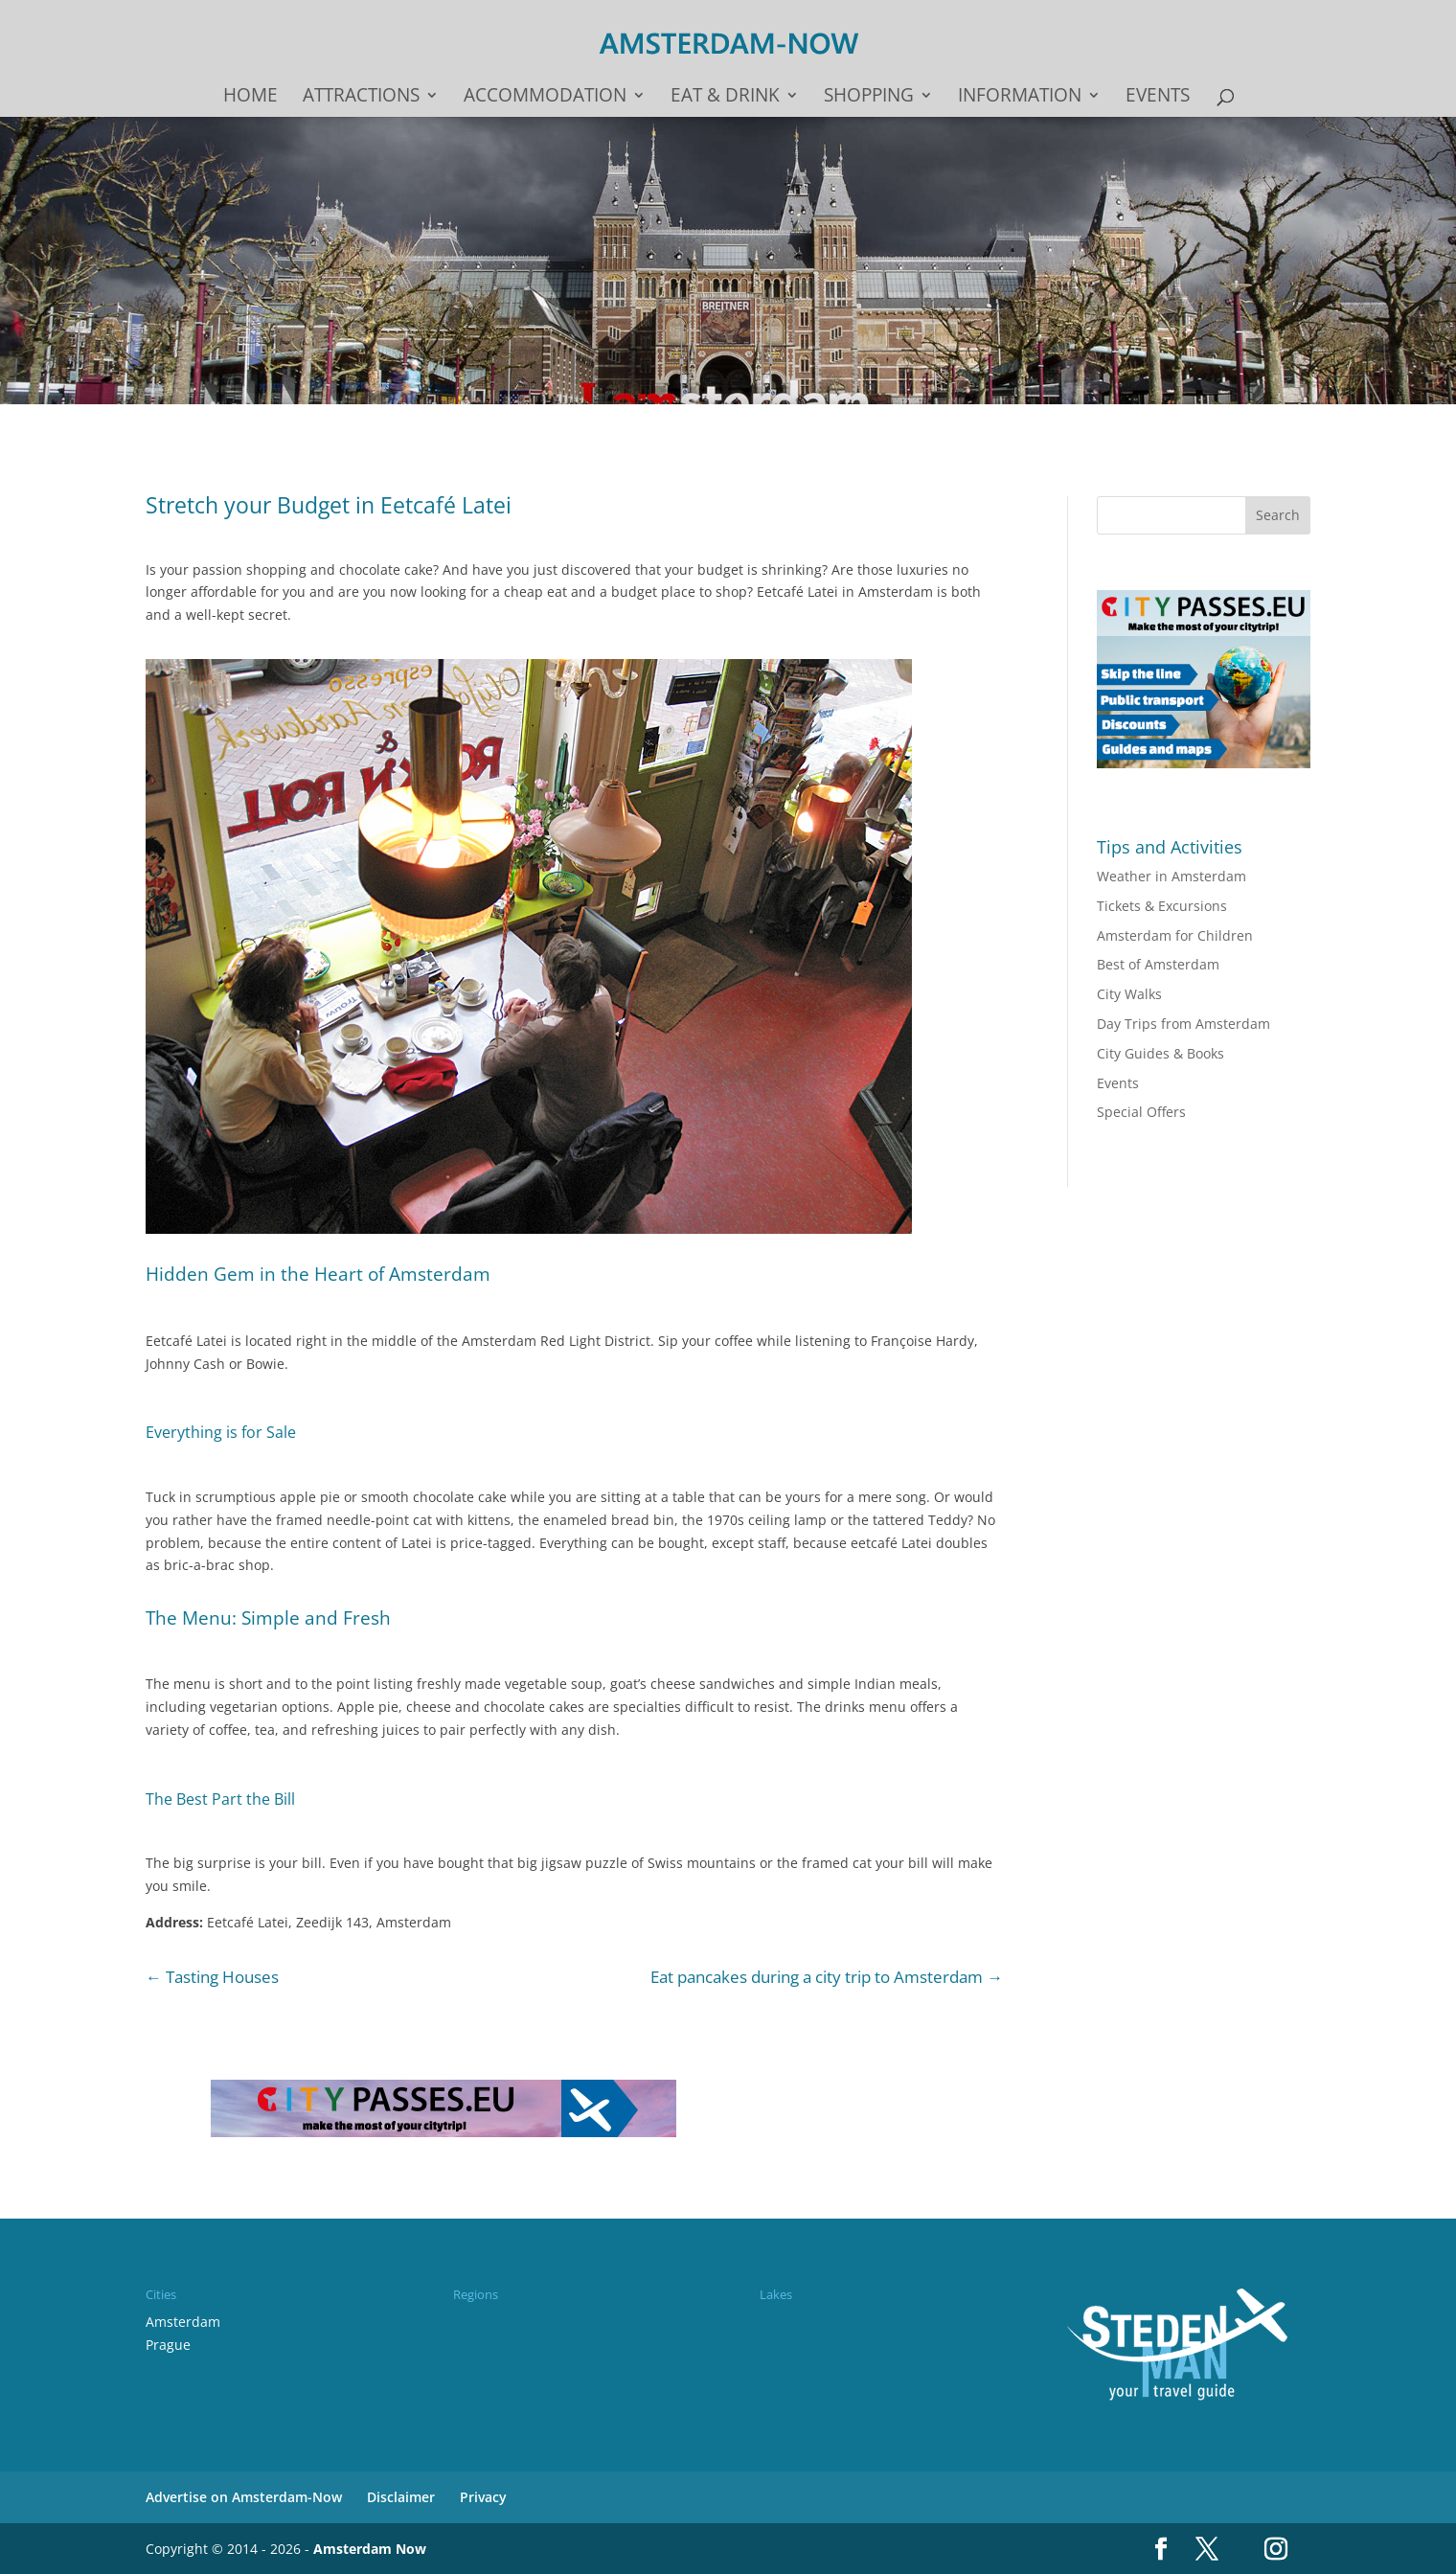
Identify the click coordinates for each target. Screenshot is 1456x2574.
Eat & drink (725, 97)
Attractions (361, 97)
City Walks (1129, 994)
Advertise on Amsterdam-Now (244, 2497)
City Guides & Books (1160, 1053)
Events (1158, 97)
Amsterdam (183, 2321)
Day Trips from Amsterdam (1183, 1023)
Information (1019, 97)
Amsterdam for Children (1175, 935)
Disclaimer (401, 2497)
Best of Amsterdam (1158, 964)
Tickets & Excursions (1162, 906)
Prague (168, 2344)
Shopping (869, 97)
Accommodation (545, 97)
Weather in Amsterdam (1171, 876)
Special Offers (1141, 1112)
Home (250, 97)
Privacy (483, 2497)
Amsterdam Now (369, 2549)
